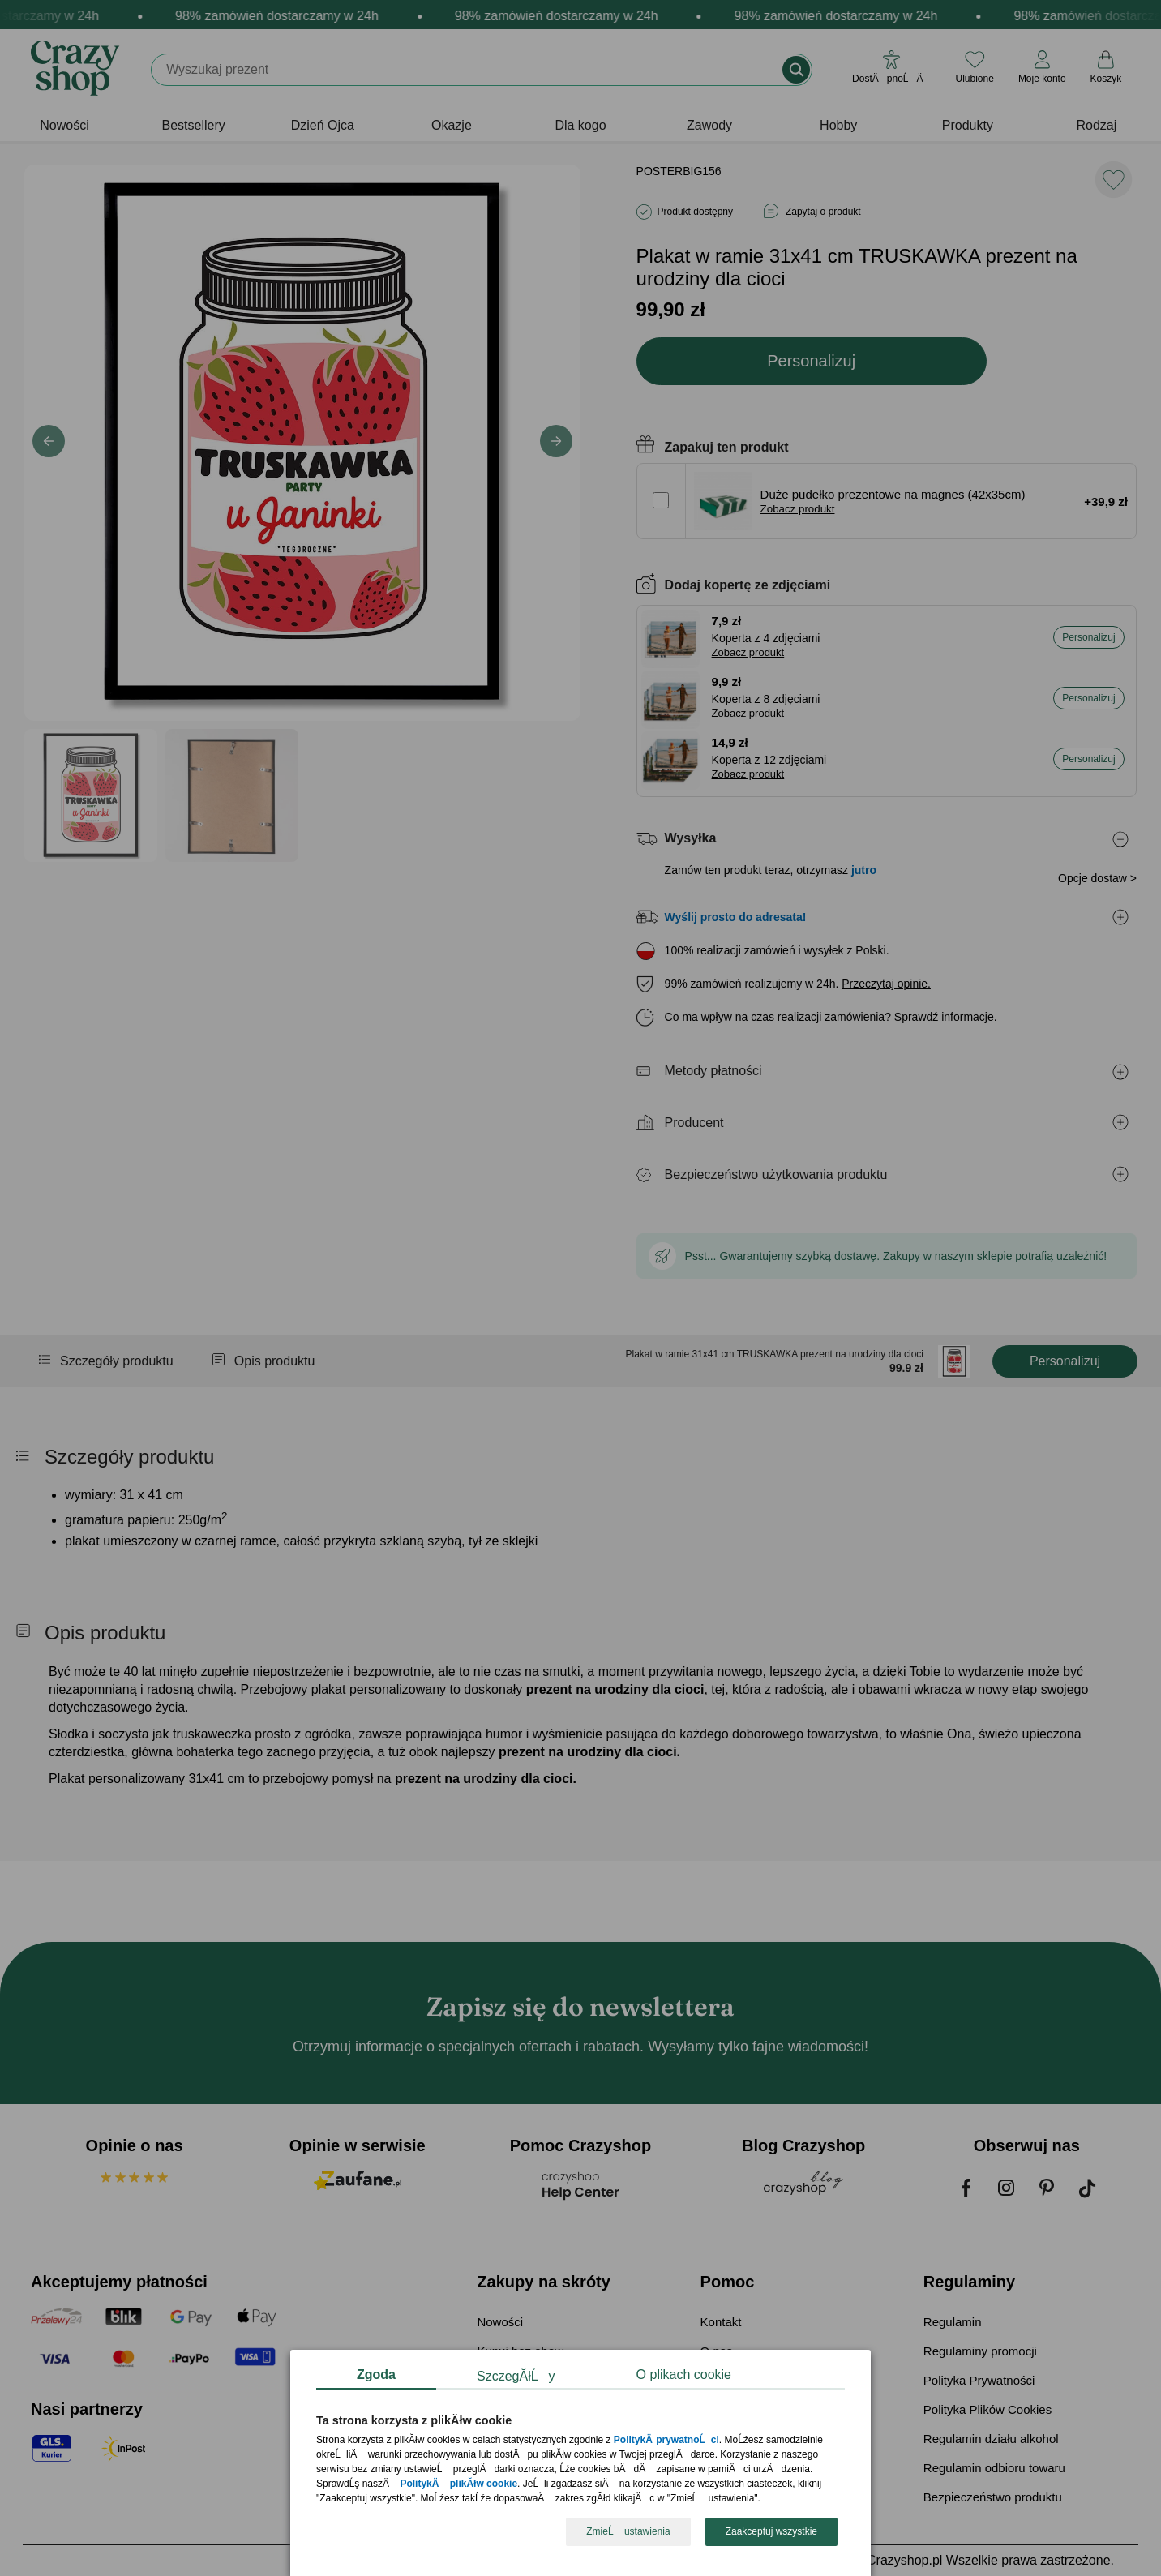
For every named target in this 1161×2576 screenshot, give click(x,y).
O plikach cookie (683, 2374)
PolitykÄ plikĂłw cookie (458, 2484)
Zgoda (376, 2374)
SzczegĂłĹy (516, 2376)
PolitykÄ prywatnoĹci (666, 2440)
